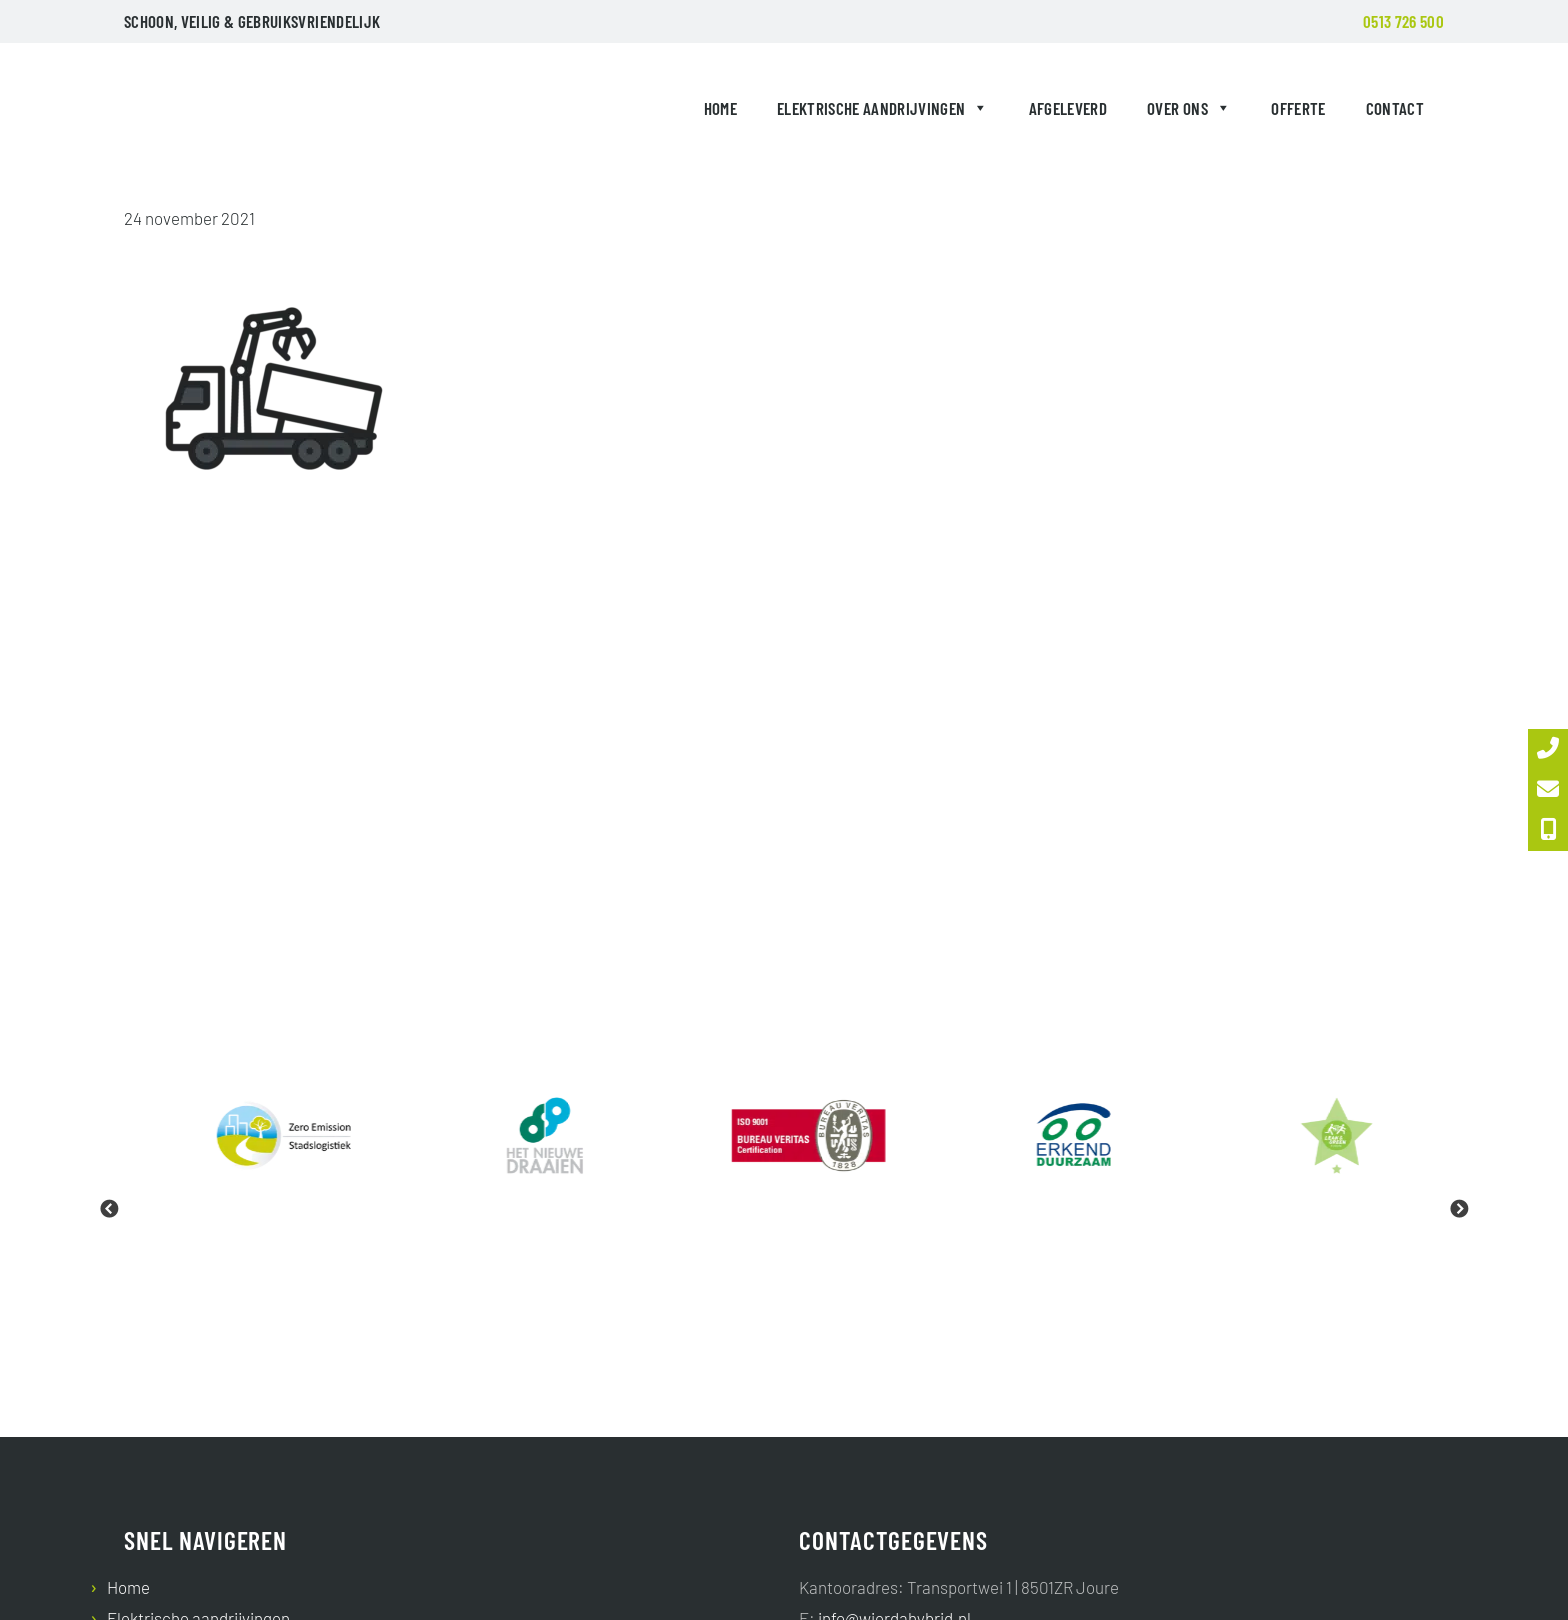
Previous (109, 1210)
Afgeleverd (1068, 108)
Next (1459, 1210)
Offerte (1298, 108)
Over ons (1189, 108)
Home (720, 108)
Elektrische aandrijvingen (883, 108)
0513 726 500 (1403, 21)
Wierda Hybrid (170, 112)
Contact (1395, 108)
